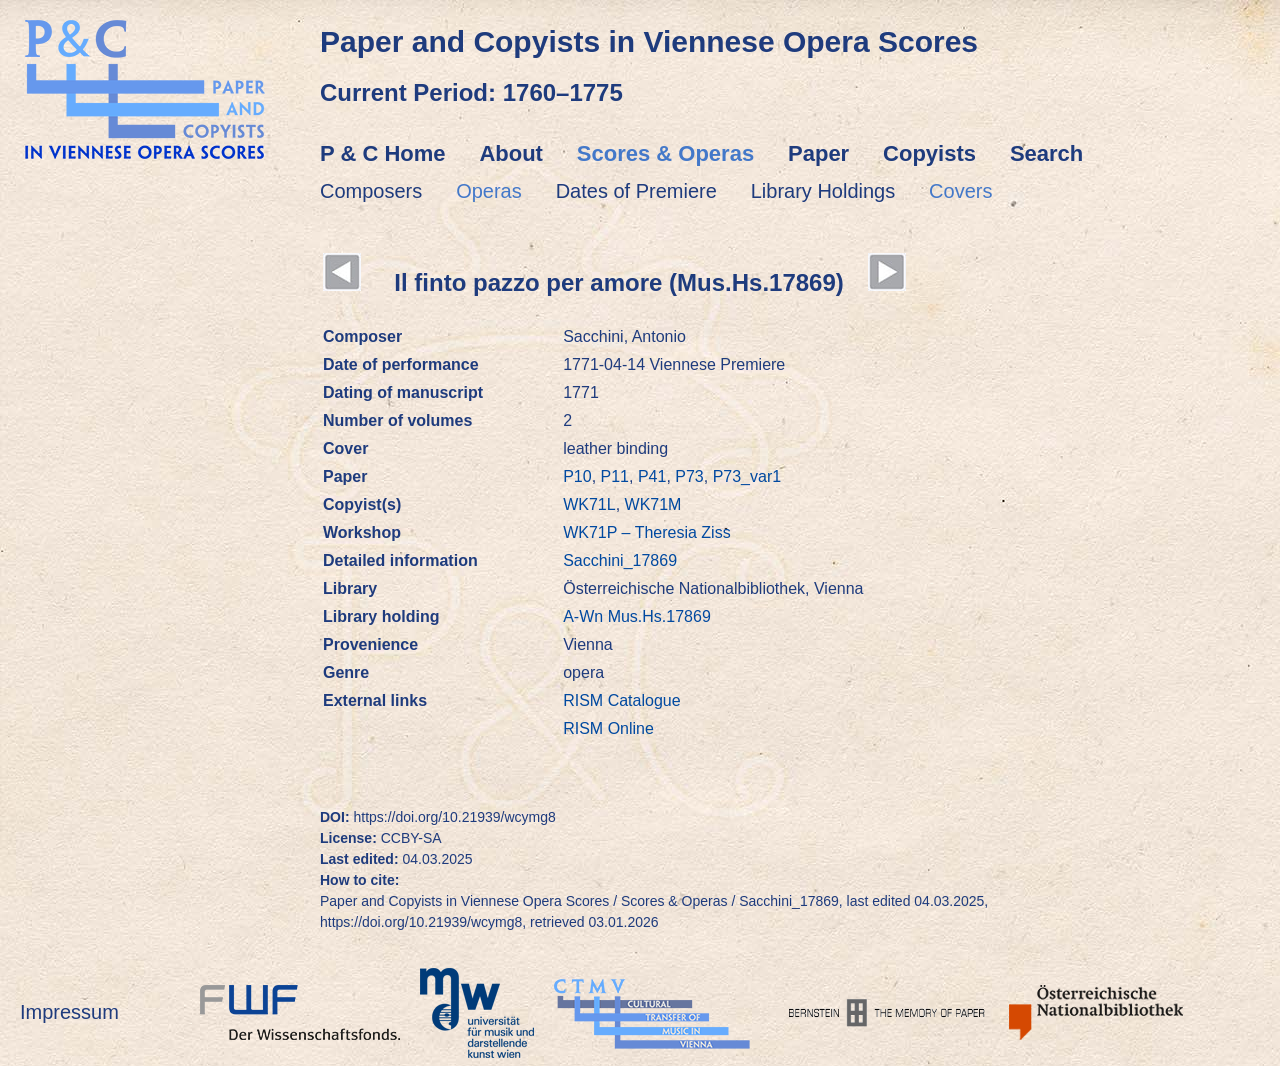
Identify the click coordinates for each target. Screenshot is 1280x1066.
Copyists (929, 153)
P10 (577, 476)
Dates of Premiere (636, 191)
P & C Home (383, 153)
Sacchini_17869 (620, 560)
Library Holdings (823, 191)
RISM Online (608, 728)
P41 (652, 476)
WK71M (653, 504)
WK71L (589, 504)
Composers (371, 191)
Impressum (69, 1012)
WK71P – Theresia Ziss (646, 532)
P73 (689, 476)
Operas (489, 191)
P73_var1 (747, 476)
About (511, 153)
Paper (818, 153)
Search (1046, 153)
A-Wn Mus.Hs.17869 (637, 616)
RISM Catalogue (621, 700)
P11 (615, 476)
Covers (960, 191)
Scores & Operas (665, 153)
